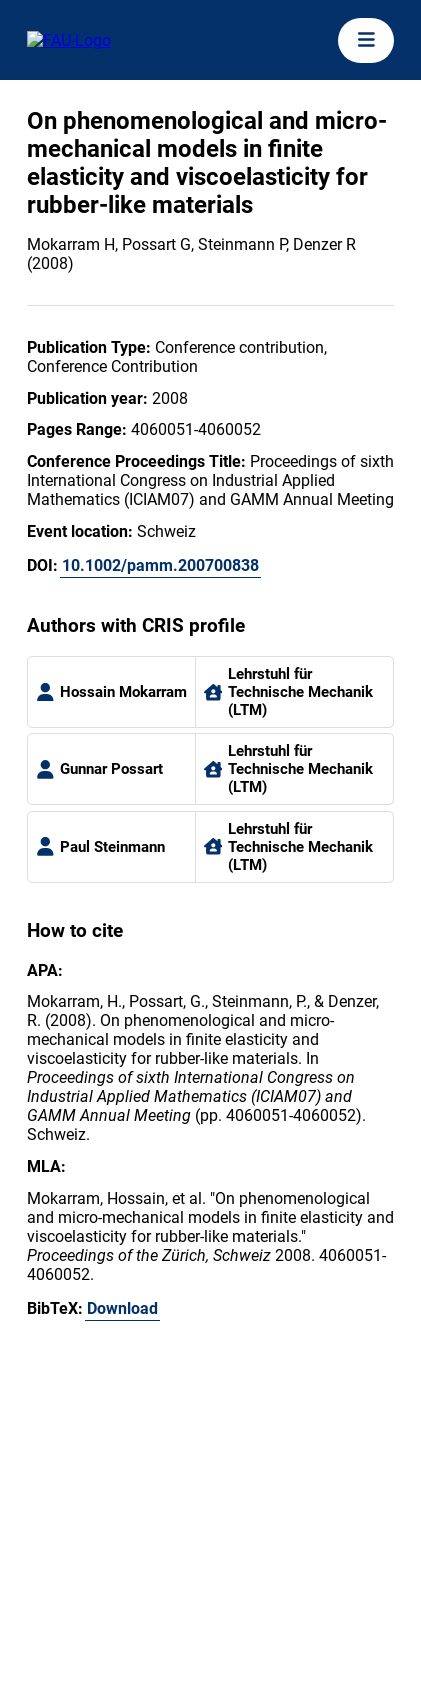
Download (122, 1308)
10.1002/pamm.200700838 (160, 565)
